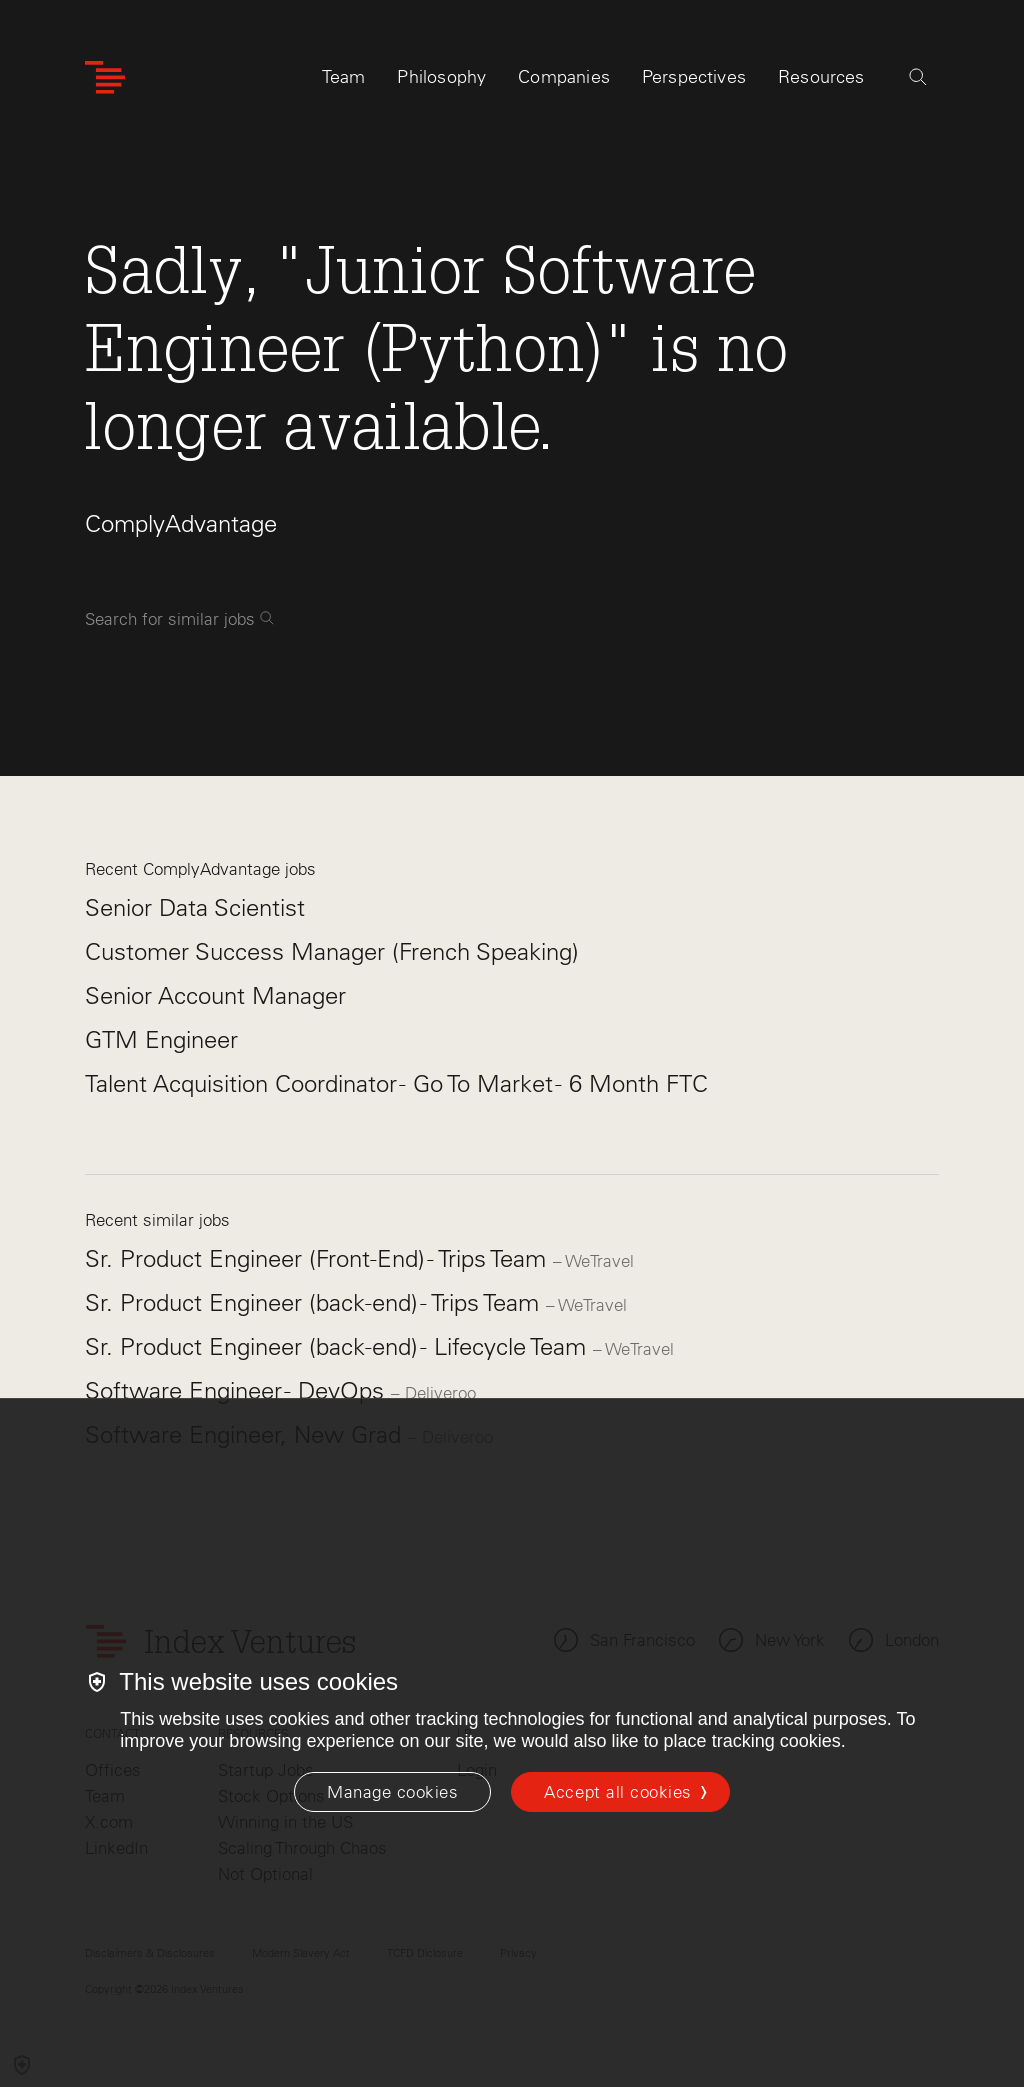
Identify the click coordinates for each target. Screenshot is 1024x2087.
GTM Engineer (161, 1039)
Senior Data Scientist (195, 907)
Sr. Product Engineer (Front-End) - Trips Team (319, 1258)
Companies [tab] (564, 77)
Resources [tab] (821, 77)
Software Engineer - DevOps (238, 1390)
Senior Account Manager (215, 995)
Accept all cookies (617, 1792)
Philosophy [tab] (441, 77)
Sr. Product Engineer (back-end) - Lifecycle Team (339, 1346)
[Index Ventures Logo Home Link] (105, 77)
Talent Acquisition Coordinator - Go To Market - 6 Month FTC (396, 1083)
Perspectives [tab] (694, 77)
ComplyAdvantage (181, 523)
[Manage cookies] (392, 1792)
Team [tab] (344, 77)
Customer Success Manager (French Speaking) (332, 951)
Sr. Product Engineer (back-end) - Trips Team (315, 1302)
